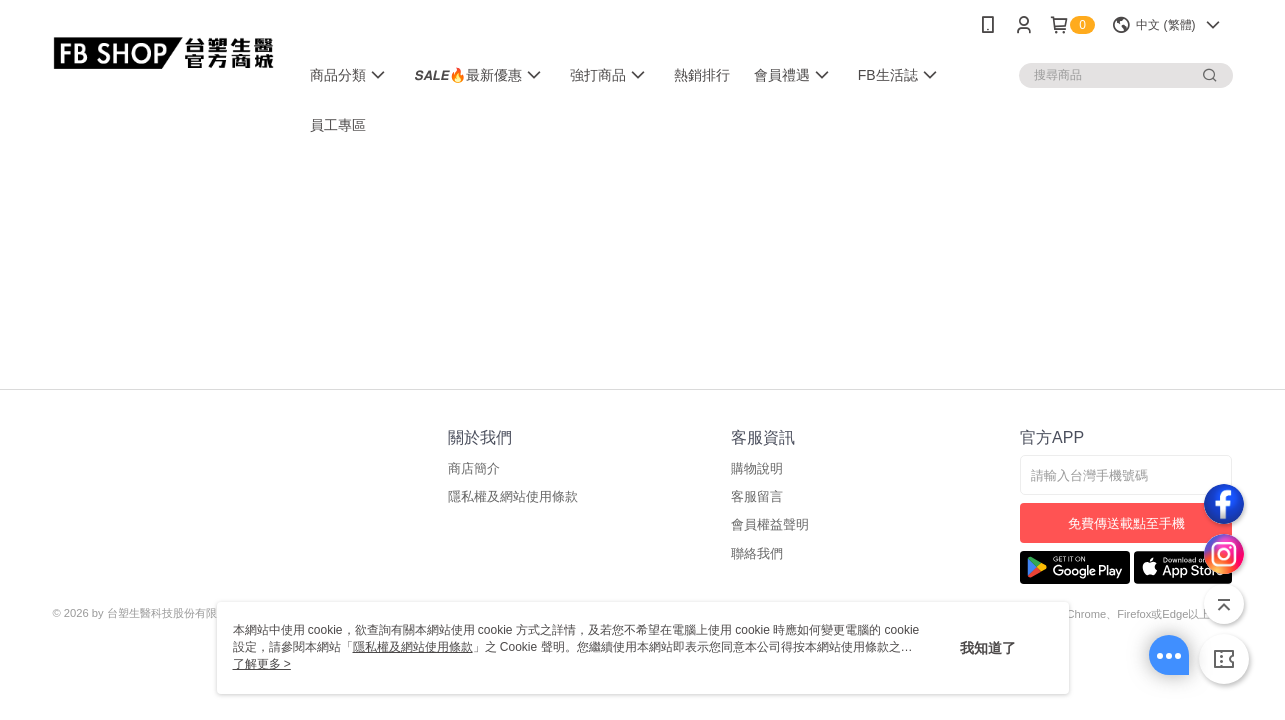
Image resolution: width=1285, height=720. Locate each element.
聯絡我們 (757, 553)
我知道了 (988, 648)
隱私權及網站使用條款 (513, 496)
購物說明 (757, 468)
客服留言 (757, 496)
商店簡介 (474, 468)
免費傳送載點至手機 (1126, 523)
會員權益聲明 (770, 524)
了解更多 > (262, 664)
